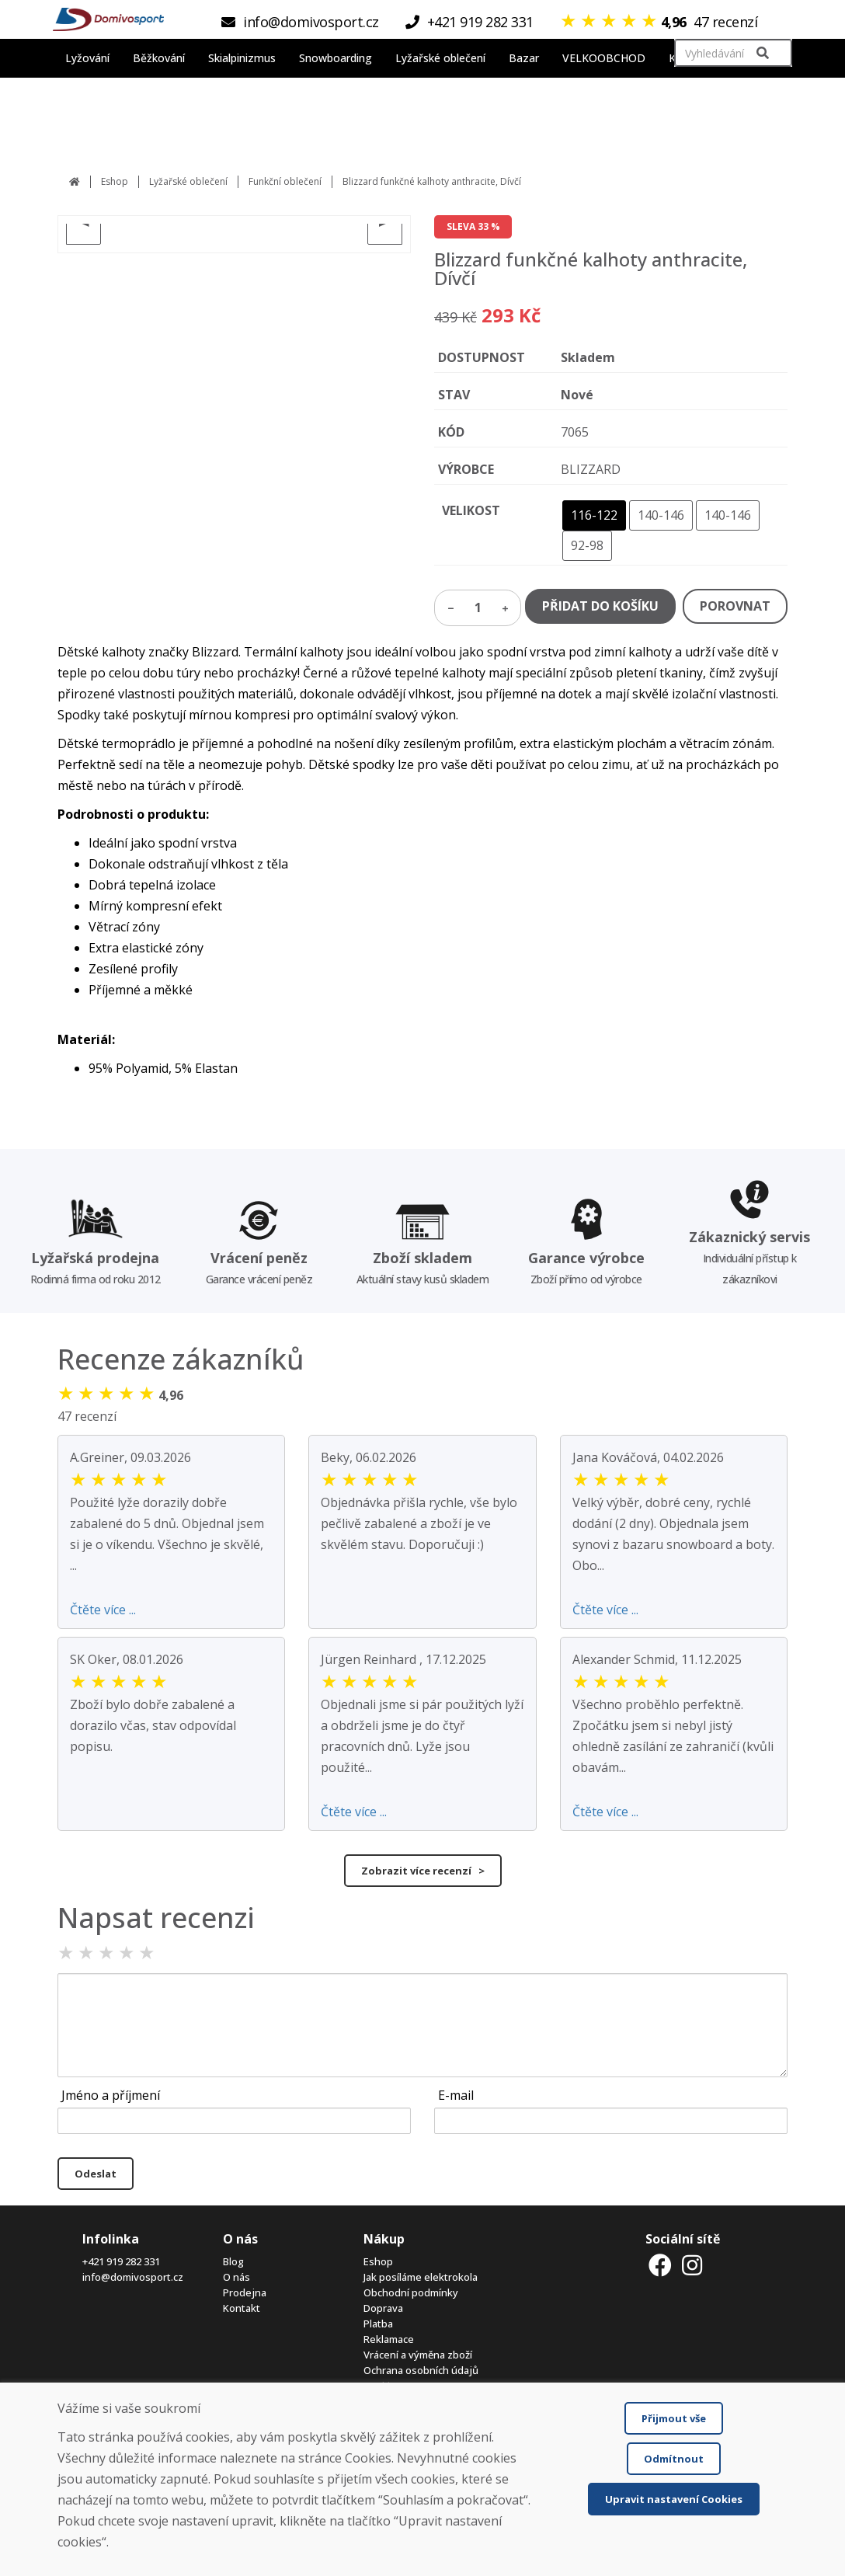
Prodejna (244, 2292)
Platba (378, 2324)
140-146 (661, 515)
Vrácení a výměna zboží (417, 2355)
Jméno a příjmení (110, 2095)
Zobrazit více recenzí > (423, 1871)
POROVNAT (735, 605)
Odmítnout (674, 2459)
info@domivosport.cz (132, 2277)
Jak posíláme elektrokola (420, 2277)
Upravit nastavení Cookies (673, 2499)
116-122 (594, 515)
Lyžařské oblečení (188, 181)
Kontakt (241, 2308)
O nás (236, 2277)
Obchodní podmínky (410, 2292)
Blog (233, 2261)
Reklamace (388, 2339)
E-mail (456, 2095)
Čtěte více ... (103, 1609)
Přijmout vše (674, 2418)
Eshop (114, 181)
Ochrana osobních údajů (420, 2370)
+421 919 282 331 (121, 2261)
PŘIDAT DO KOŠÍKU (600, 605)
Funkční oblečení (285, 181)
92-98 (587, 545)
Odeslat (95, 2174)
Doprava (383, 2308)
